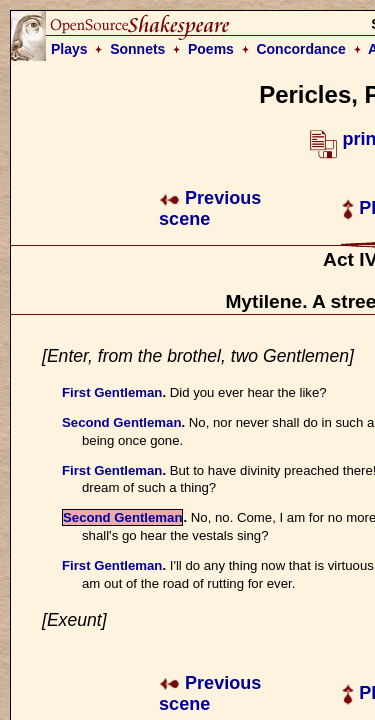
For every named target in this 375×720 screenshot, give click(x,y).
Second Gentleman (121, 422)
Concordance (300, 49)
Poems (211, 49)
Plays (69, 49)
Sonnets (137, 49)
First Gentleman (112, 392)
